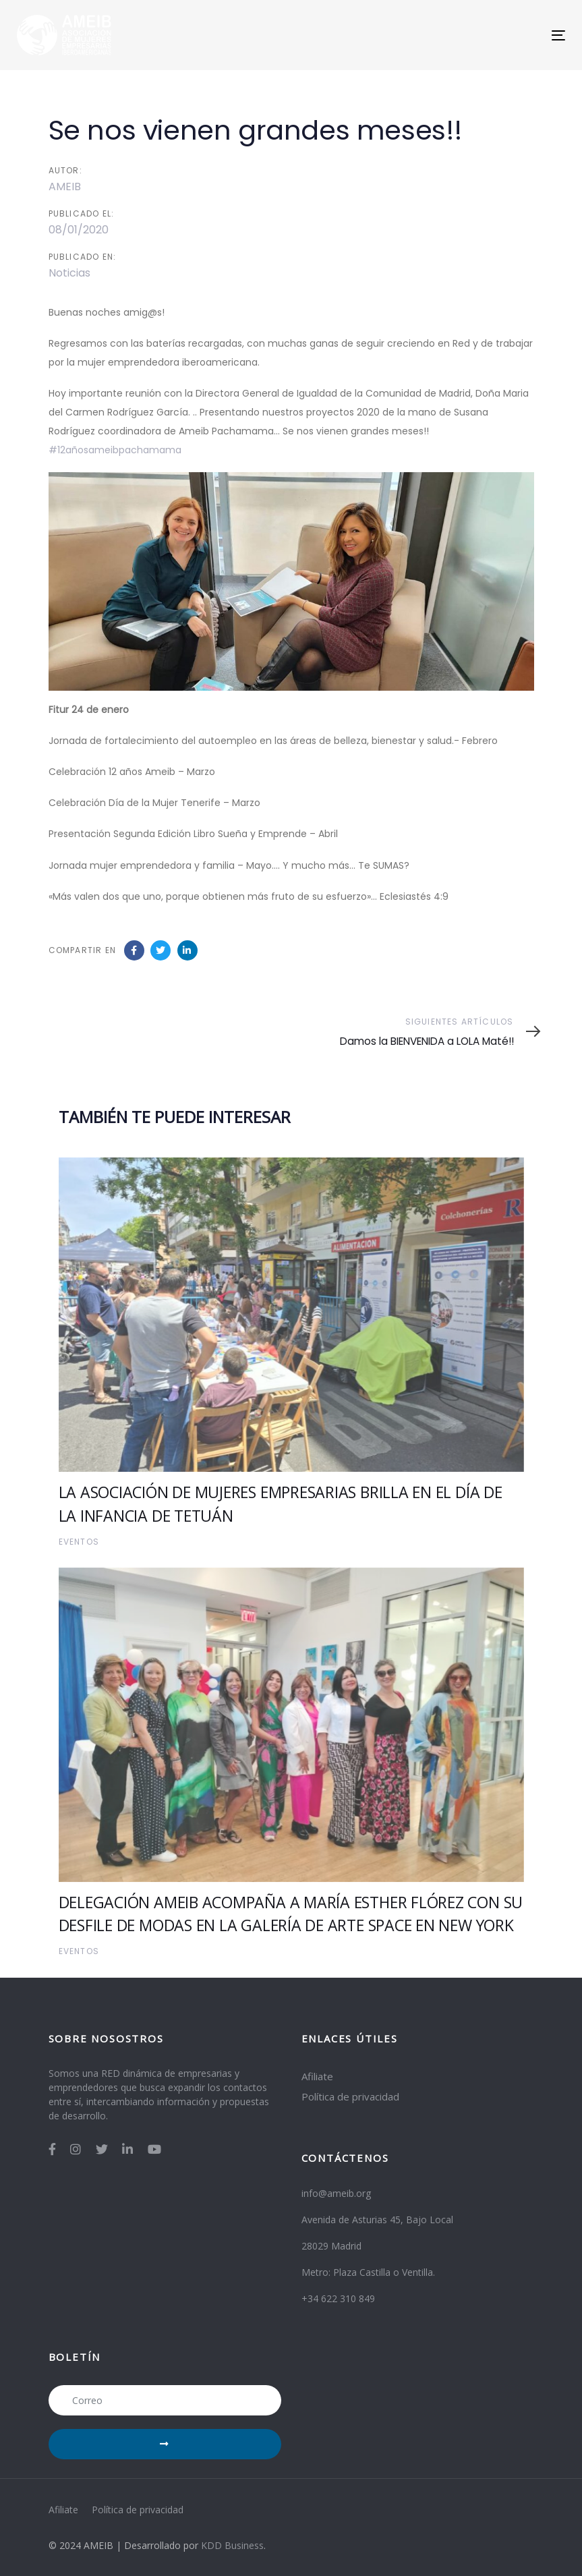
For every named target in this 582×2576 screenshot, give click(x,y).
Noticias (69, 273)
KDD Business (232, 2545)
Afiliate (317, 2076)
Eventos (79, 1541)
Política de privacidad (350, 2096)
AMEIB (65, 186)
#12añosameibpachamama (115, 450)
